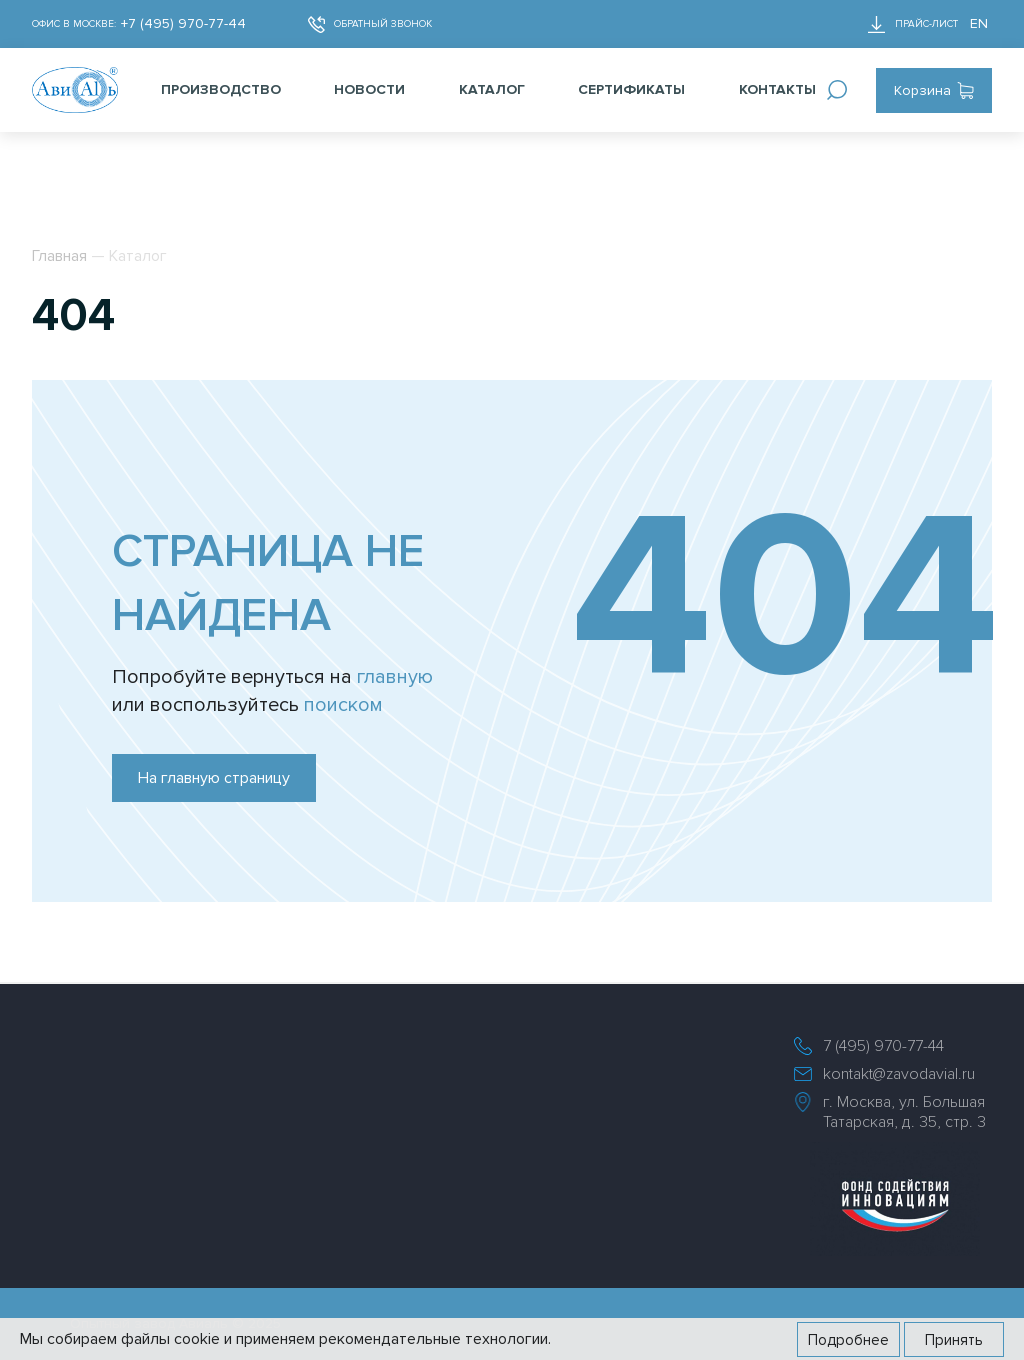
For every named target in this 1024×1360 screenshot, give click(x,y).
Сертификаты (631, 89)
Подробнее (848, 1340)
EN (979, 23)
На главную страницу (214, 778)
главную (395, 677)
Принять (954, 1340)
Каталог (492, 89)
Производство (221, 89)
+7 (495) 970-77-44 (183, 23)
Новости (369, 89)
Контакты (777, 89)
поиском (343, 705)
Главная (59, 256)
